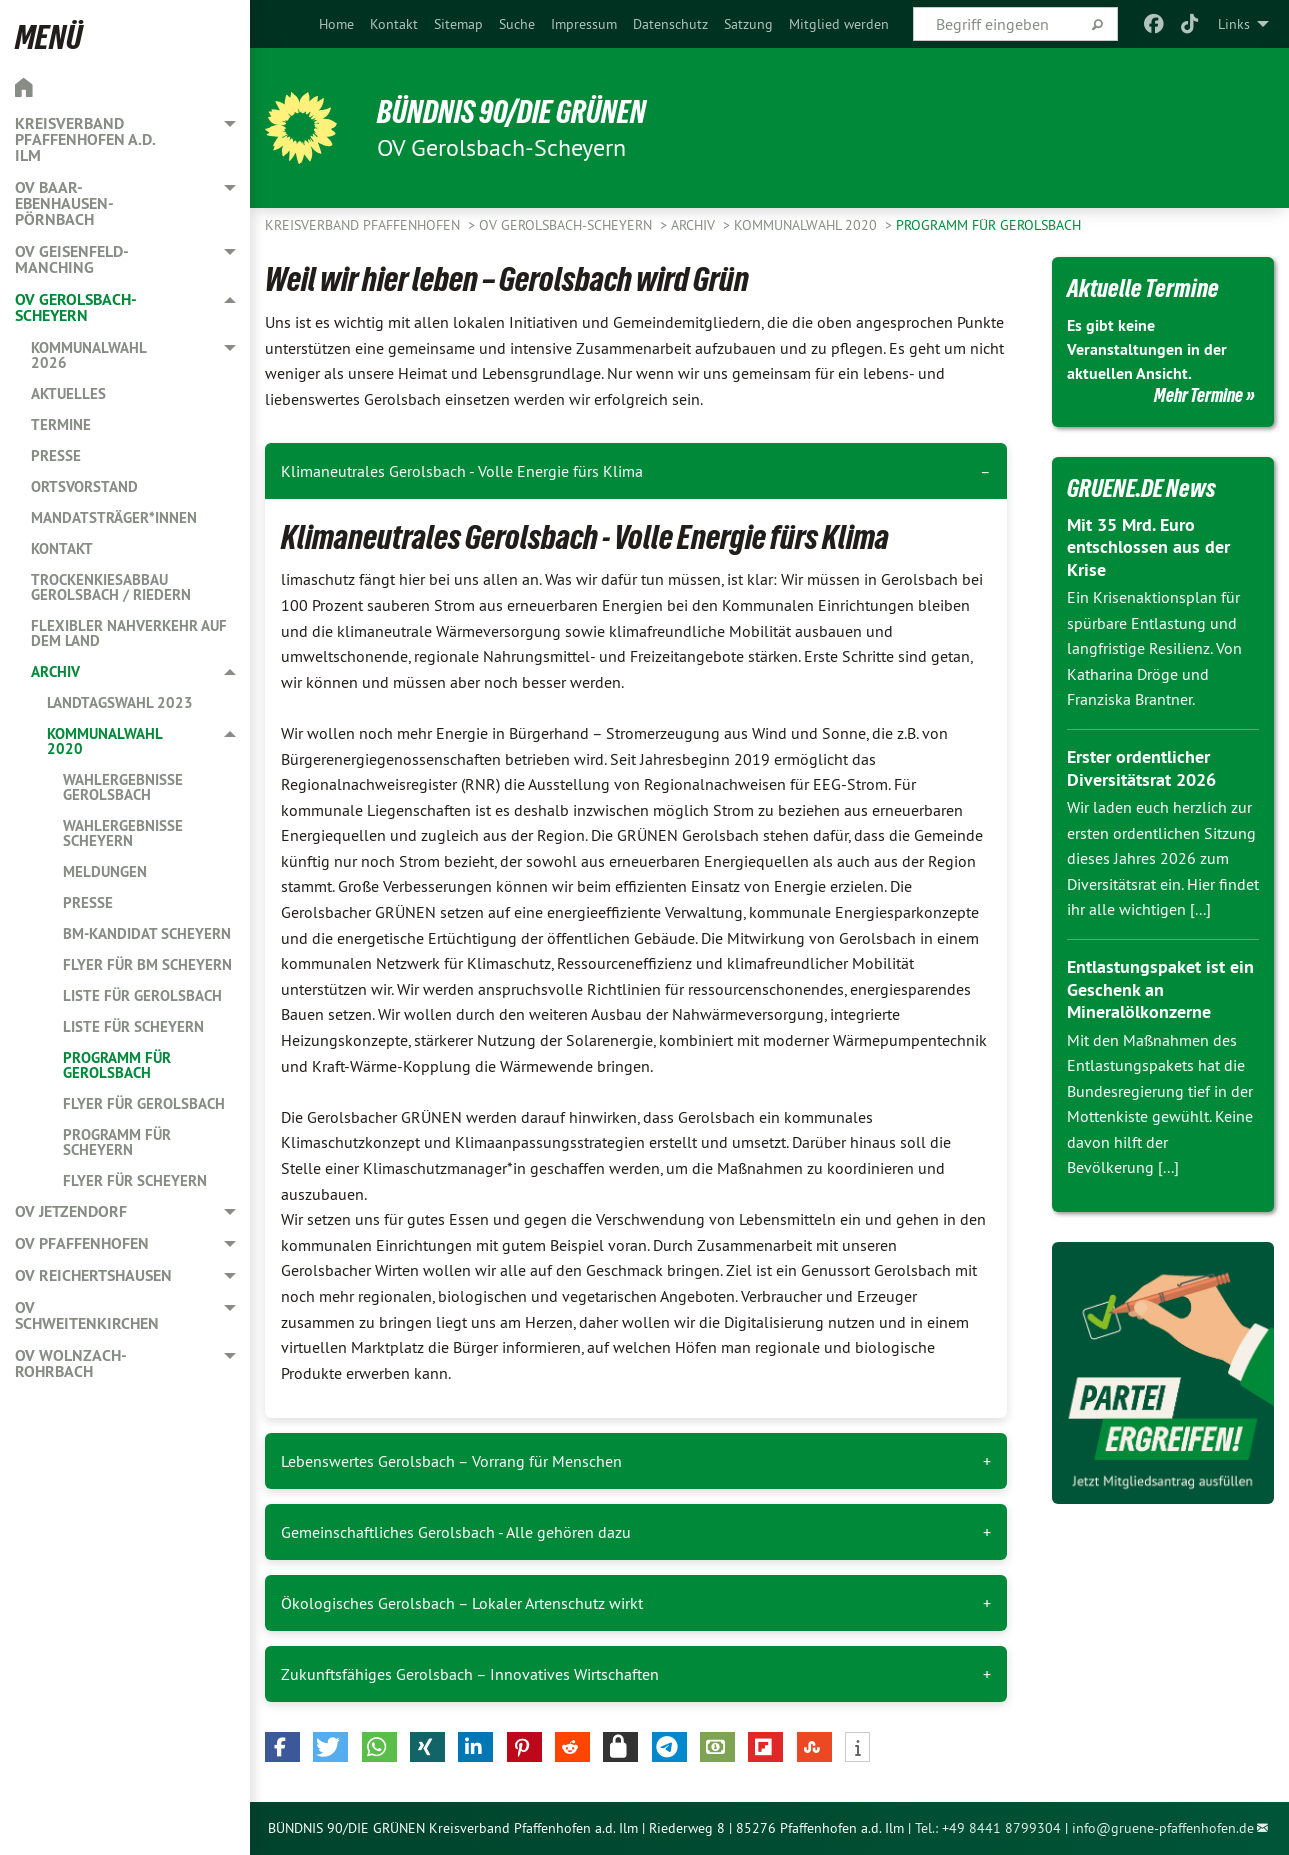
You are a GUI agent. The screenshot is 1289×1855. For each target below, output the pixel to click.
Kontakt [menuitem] (62, 548)
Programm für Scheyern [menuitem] (117, 1142)
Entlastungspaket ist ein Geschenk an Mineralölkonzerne (1160, 989)
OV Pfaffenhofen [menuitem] (82, 1243)
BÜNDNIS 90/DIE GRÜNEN (511, 112)
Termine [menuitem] (61, 424)
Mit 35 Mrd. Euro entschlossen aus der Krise (1148, 547)
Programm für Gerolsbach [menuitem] (117, 1065)
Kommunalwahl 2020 (807, 225)
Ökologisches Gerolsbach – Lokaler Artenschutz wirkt (462, 1603)
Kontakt (394, 24)
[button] (282, 1747)
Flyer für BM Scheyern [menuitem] (147, 964)
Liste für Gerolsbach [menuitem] (142, 995)
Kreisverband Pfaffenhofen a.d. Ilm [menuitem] (85, 139)
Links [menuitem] (1234, 24)
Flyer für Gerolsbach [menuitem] (144, 1103)
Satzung (748, 24)
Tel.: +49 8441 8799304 (988, 1828)
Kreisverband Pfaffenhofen (364, 225)
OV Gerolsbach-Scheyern (567, 225)
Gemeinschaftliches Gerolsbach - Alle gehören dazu (456, 1532)
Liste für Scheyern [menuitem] (133, 1026)
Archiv (695, 225)
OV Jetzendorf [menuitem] (71, 1211)
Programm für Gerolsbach (988, 225)
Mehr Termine (1198, 395)
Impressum (584, 24)
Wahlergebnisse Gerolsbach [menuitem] (123, 787)
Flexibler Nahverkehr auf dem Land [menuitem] (129, 633)
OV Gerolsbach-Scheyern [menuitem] (76, 307)
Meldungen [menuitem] (105, 871)
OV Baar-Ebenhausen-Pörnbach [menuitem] (64, 203)
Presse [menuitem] (56, 455)
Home (336, 24)
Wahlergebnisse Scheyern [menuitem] (123, 833)
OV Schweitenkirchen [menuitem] (87, 1315)
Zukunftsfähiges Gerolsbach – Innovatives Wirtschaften (470, 1674)
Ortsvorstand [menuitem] (84, 486)
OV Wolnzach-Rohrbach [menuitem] (71, 1363)
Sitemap (458, 24)
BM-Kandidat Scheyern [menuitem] (147, 933)
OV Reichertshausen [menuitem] (93, 1275)
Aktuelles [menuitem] (68, 393)
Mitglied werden (839, 24)
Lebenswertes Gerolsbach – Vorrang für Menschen (451, 1461)
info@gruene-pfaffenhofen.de (1163, 1828)
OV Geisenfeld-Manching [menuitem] (72, 259)
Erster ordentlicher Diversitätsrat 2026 (1141, 768)
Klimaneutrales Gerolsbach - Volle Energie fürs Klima (462, 471)
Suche (517, 24)
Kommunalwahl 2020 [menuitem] (104, 741)
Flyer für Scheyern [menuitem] (135, 1180)
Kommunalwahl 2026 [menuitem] (88, 355)
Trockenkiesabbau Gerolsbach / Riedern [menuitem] (111, 587)
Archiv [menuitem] (55, 671)
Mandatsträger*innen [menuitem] (114, 517)
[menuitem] (336, 24)
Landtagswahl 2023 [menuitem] (120, 702)
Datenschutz (670, 24)
